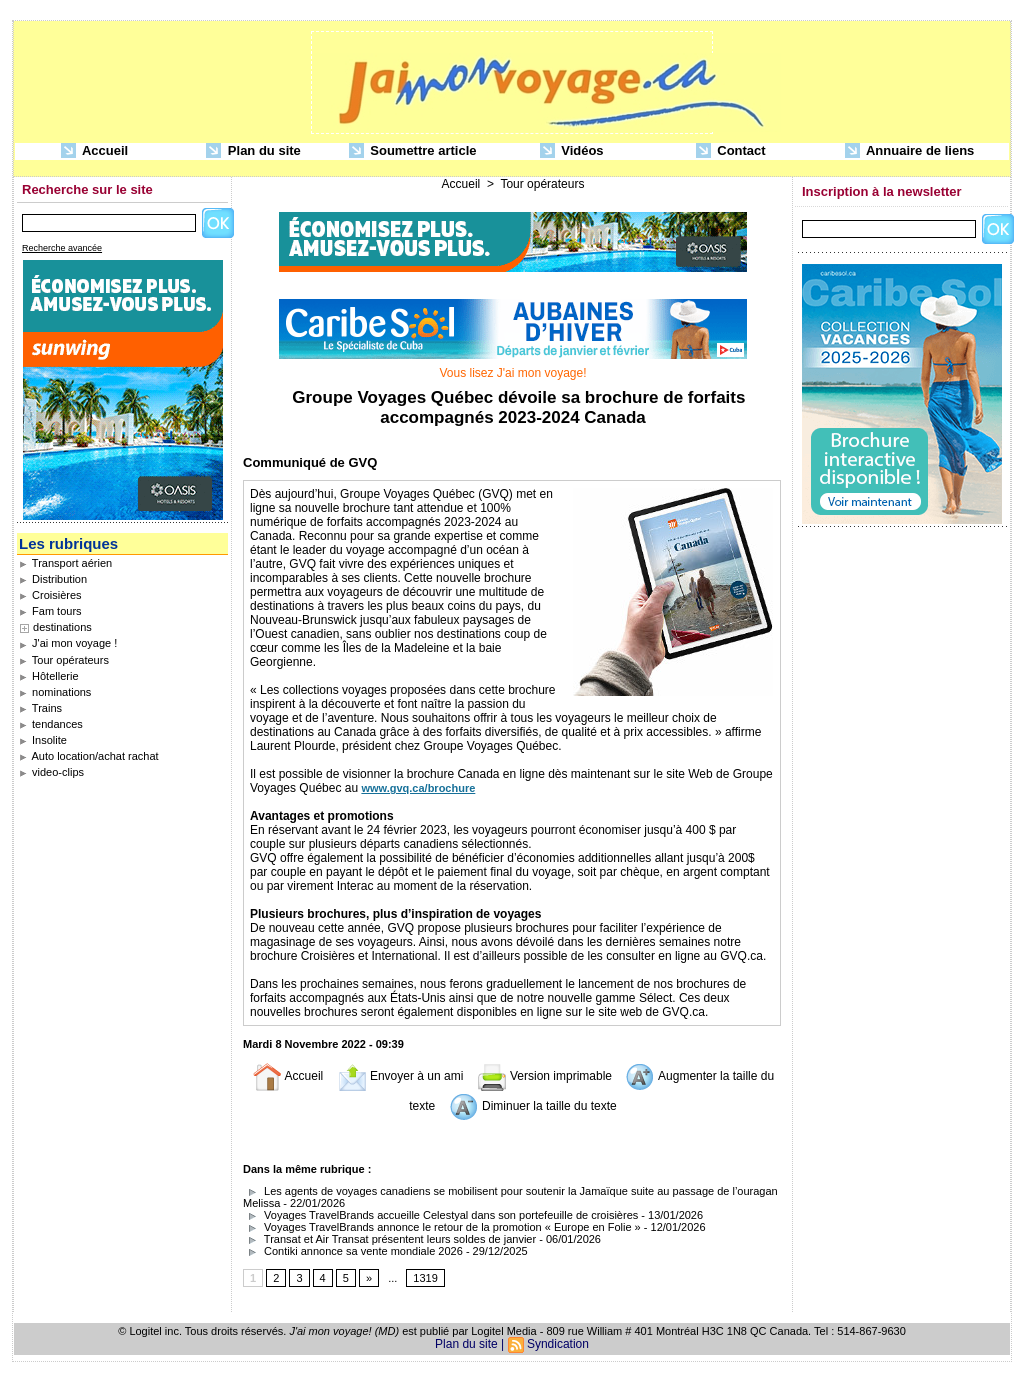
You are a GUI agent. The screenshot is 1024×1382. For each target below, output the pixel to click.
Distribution (53, 579)
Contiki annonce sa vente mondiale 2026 (353, 1251)
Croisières (50, 595)
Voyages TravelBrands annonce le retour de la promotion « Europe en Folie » (442, 1227)
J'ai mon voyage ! (68, 643)
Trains (40, 708)
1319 (425, 1278)
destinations (62, 627)
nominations (55, 692)
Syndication (558, 1344)
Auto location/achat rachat (89, 756)
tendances (51, 724)
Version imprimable (544, 1076)
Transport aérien (65, 563)
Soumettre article (413, 151)
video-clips (51, 772)
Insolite (43, 740)
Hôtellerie (49, 676)
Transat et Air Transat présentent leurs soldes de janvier (389, 1239)
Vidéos (572, 151)
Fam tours (50, 611)
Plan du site (253, 151)
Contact (731, 151)
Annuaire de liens (910, 151)
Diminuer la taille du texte (533, 1106)
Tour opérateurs (64, 660)
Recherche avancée (62, 248)
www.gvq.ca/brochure (418, 788)
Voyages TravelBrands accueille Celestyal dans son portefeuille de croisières (440, 1215)
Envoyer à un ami (400, 1076)
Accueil (94, 151)
